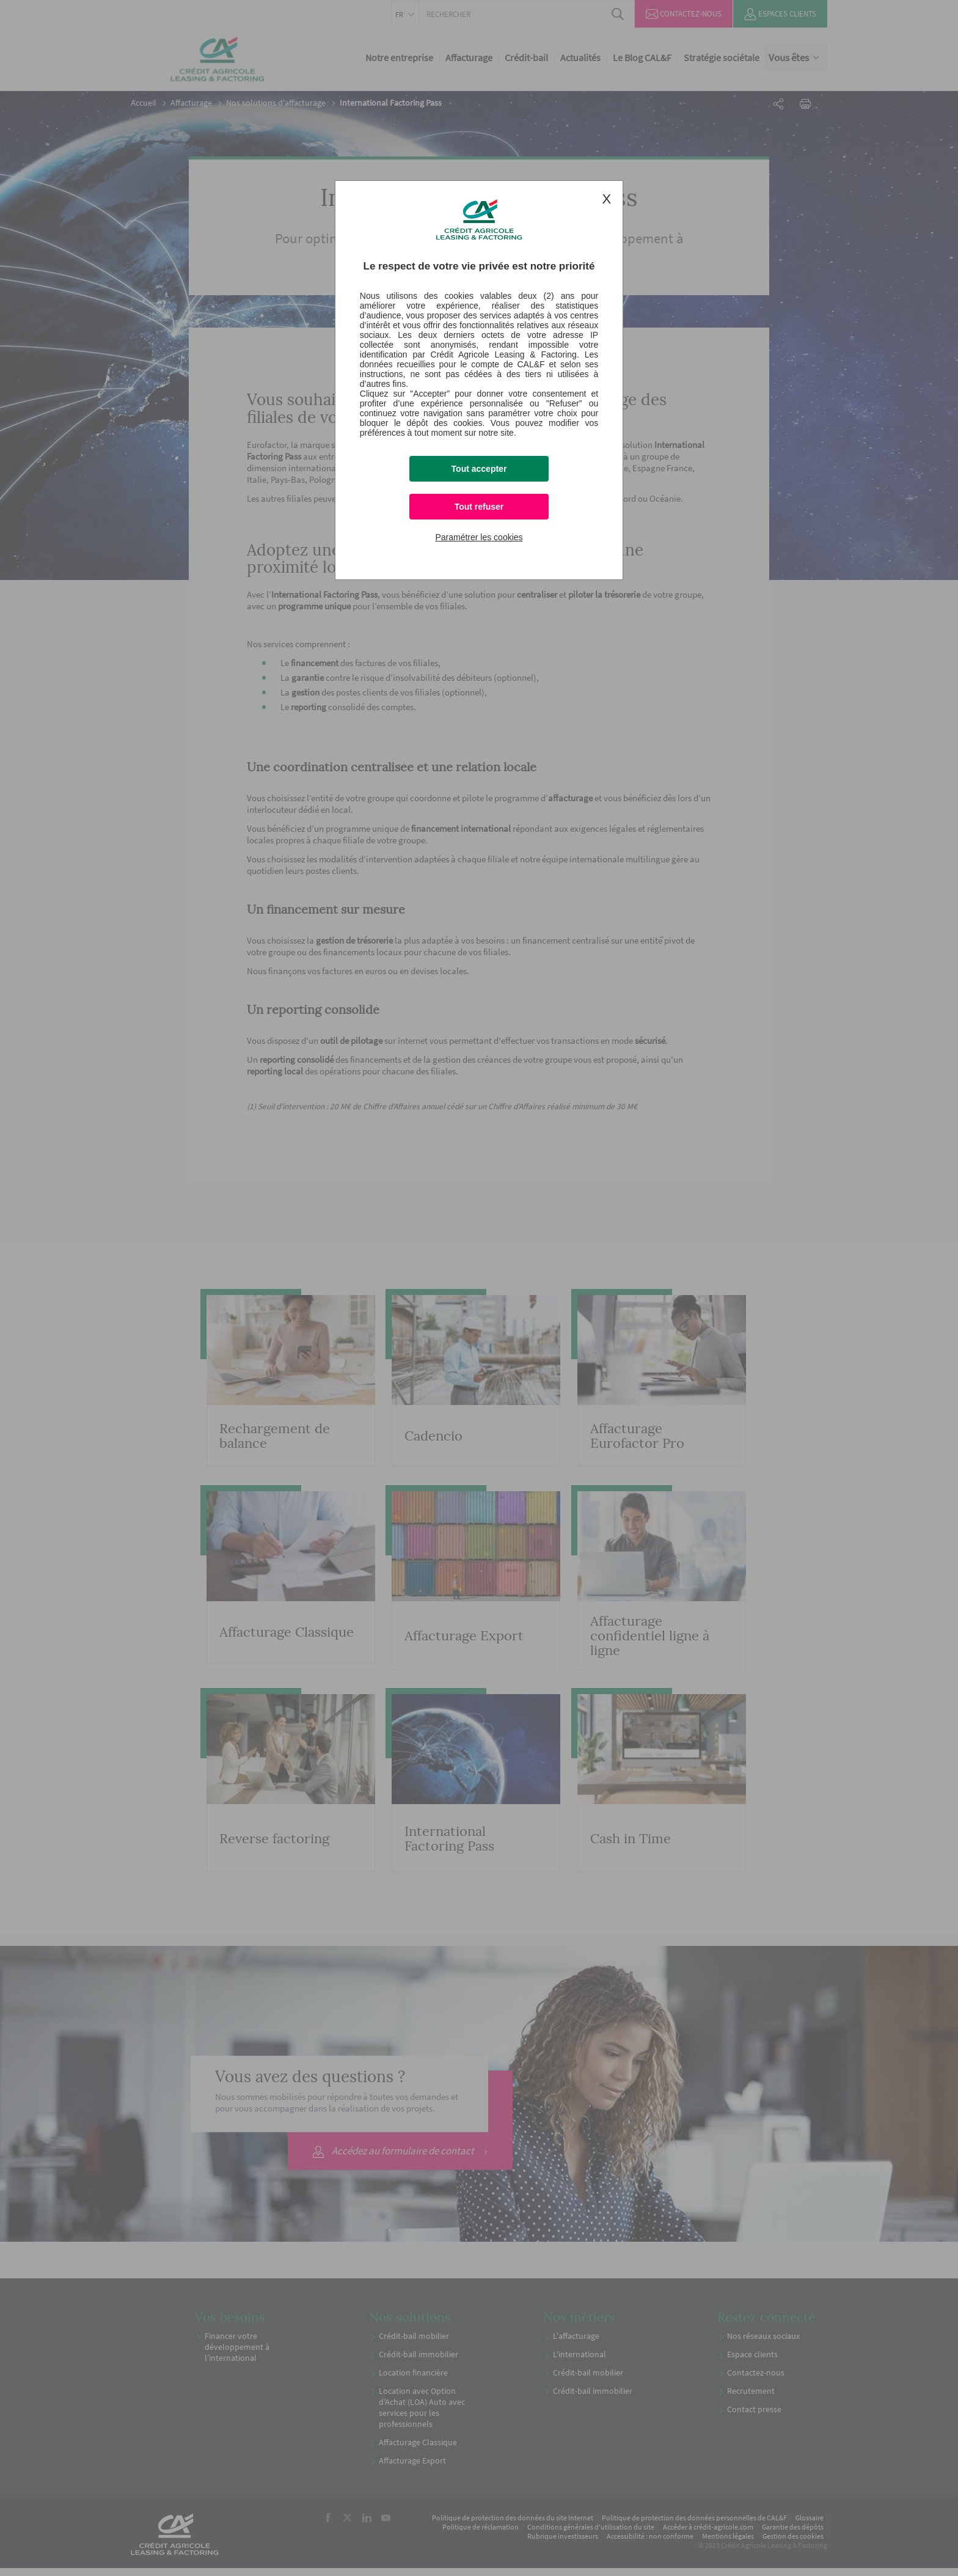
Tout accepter (479, 469)
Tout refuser (479, 507)
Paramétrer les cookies (478, 537)
